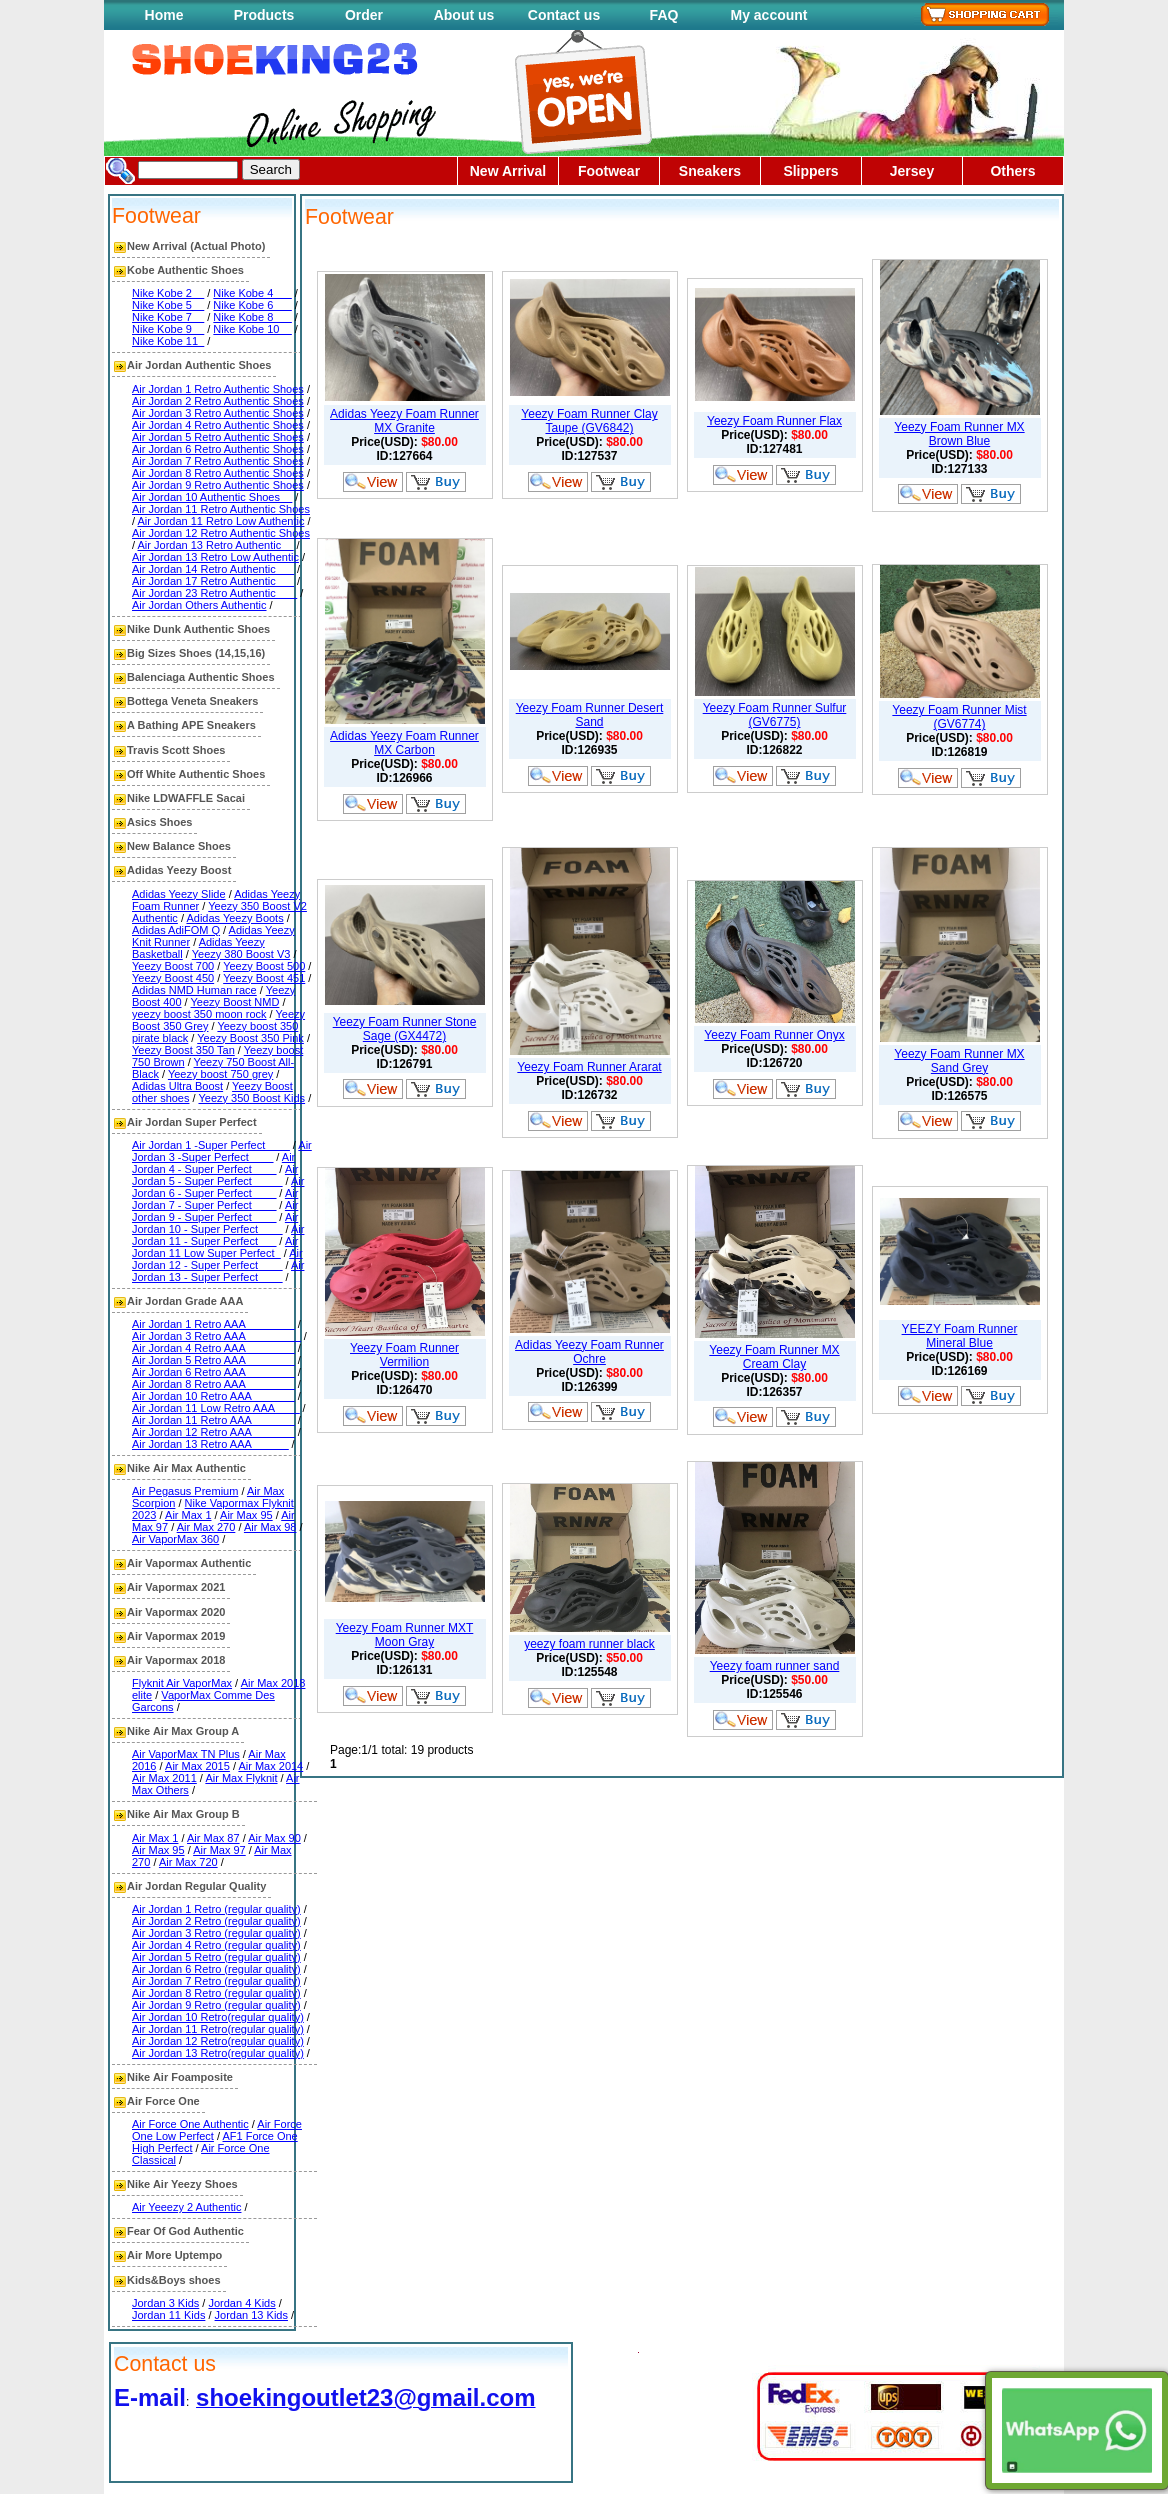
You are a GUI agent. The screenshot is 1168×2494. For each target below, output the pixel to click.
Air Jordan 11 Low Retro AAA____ (216, 1408)
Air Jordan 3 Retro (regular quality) (216, 1933)
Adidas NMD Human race (194, 990)
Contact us (564, 15)
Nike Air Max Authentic (186, 1468)
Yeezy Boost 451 (264, 978)
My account (768, 15)
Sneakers (710, 171)
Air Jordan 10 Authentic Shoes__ (212, 497)
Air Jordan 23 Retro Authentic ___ (214, 593)
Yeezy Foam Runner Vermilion (404, 1355)
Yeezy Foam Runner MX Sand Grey (959, 1061)
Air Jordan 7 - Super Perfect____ (215, 1199)
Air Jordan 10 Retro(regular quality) (218, 2017)
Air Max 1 (188, 1515)
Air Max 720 (188, 1862)
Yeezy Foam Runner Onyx (774, 1035)
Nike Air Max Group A (183, 1731)
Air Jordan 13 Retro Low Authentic (215, 557)
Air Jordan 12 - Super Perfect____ (217, 1259)
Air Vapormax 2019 (176, 1636)
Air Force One (163, 2101)
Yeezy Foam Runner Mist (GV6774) (959, 717)
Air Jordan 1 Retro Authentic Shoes (218, 389)
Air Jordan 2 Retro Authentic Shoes (218, 401)
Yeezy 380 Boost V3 (241, 954)
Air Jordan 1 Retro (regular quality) (216, 1909)
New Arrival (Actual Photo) (196, 246)
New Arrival (508, 171)
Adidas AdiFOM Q (176, 930)
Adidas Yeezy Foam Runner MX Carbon (404, 743)
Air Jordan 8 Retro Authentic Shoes (218, 473)
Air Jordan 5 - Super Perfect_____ (215, 1175)
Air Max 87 (213, 1838)
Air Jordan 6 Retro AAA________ (213, 1372)
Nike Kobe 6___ (252, 305)
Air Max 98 (270, 1527)
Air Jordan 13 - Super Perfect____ (218, 1271)
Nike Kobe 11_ (168, 341)
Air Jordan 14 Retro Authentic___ (213, 569)
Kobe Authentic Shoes (185, 270)
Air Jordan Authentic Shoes (199, 365)
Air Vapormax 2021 (176, 1587)
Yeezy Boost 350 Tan (183, 1050)
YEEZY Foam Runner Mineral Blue (960, 1336)
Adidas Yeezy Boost (179, 870)
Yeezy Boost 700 (173, 966)
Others (1012, 171)
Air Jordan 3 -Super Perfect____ (222, 1151)
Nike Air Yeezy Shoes (182, 2184)
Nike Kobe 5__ (168, 305)
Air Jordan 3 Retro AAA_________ (216, 1336)
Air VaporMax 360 (175, 1539)
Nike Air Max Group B (183, 1814)
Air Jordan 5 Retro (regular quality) (216, 1957)
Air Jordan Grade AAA (185, 1301)
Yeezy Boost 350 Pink (250, 1038)
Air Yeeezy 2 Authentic (186, 2207)
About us (464, 15)
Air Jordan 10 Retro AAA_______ (213, 1396)
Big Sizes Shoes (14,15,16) (196, 653)
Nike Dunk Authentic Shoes (198, 629)
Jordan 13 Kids (251, 2315)
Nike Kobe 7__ (168, 317)
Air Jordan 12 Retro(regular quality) (218, 2041)
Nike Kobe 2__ (168, 293)
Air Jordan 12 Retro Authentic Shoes (221, 533)
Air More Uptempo (174, 2255)
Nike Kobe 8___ (252, 317)
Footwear (609, 171)
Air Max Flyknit (241, 1778)
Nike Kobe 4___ (252, 293)
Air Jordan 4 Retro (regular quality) (216, 1945)
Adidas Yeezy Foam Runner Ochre (589, 1352)
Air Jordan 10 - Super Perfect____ (215, 1223)
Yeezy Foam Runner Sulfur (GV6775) (775, 715)
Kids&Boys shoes (174, 2280)
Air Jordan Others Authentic (199, 605)
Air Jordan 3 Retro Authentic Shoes (218, 413)
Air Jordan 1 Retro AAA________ (213, 1324)
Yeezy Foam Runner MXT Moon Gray (405, 1635)
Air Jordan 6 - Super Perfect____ (218, 1187)
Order (364, 15)
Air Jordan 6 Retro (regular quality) (216, 1969)
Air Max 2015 (197, 1766)
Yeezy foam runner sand (775, 1666)
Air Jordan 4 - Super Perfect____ (213, 1163)
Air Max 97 (219, 1850)
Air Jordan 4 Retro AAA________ (213, 1348)
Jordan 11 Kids (168, 2315)
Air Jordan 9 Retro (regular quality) (216, 2005)
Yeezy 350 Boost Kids (251, 1098)
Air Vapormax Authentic (189, 1563)
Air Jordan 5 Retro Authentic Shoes (218, 437)
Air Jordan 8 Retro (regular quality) (216, 1993)
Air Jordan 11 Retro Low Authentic (221, 521)
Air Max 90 (274, 1838)
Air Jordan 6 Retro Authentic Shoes (218, 449)
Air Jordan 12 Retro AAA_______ (213, 1432)
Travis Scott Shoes (176, 750)
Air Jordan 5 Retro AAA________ (213, 1360)
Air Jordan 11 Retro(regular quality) (218, 2029)
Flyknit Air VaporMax (182, 1683)
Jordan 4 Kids (241, 2303)
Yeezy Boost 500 (264, 966)
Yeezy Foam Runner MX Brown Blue (959, 434)
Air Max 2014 (270, 1766)
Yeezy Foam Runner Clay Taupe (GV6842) (589, 421)
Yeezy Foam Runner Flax (774, 421)
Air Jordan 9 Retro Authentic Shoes (218, 485)
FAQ (664, 15)
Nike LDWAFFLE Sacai (186, 798)
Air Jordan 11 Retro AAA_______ (213, 1420)
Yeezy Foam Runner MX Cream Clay (774, 1357)
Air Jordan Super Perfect (192, 1122)
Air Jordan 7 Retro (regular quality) (216, 1981)
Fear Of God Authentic (185, 2231)
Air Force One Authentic (190, 2124)
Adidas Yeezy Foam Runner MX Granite (404, 421)
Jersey (912, 171)
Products (264, 15)
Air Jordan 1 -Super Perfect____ (211, 1145)
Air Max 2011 (164, 1778)
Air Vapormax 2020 (176, 1612)
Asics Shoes (159, 822)
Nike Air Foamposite (180, 2077)
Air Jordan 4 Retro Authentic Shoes (218, 425)
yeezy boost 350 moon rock (199, 1014)
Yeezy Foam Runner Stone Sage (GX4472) (405, 1029)
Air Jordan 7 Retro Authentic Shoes (218, 461)
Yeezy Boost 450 (173, 978)
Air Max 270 (206, 1527)
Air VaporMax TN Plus (186, 1754)
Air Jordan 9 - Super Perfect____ (215, 1211)
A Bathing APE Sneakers (191, 725)
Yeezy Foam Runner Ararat (589, 1067)
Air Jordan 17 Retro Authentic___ (213, 581)
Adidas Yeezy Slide (179, 894)
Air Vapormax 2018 (176, 1660)
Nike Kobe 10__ (252, 329)
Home (164, 15)
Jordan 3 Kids (165, 2303)
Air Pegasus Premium (185, 1491)
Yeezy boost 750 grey (220, 1074)
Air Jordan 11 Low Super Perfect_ (215, 1247)
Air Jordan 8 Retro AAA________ (213, 1384)
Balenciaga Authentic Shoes (201, 677)
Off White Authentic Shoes (196, 774)
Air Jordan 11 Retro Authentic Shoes (221, 509)
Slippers (810, 171)
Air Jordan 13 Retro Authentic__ (216, 545)
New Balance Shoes (179, 846)
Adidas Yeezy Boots (234, 918)
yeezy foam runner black (589, 1644)
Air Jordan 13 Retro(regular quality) (218, 2053)
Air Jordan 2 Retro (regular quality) (216, 1921)
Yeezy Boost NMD (235, 1002)
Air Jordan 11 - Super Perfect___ (218, 1235)
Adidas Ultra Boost (177, 1086)
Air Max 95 (246, 1515)
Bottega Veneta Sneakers (192, 701)
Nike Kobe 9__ (168, 329)
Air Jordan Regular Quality (196, 1886)
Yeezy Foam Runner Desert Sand (590, 715)
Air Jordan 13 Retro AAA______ (210, 1444)
